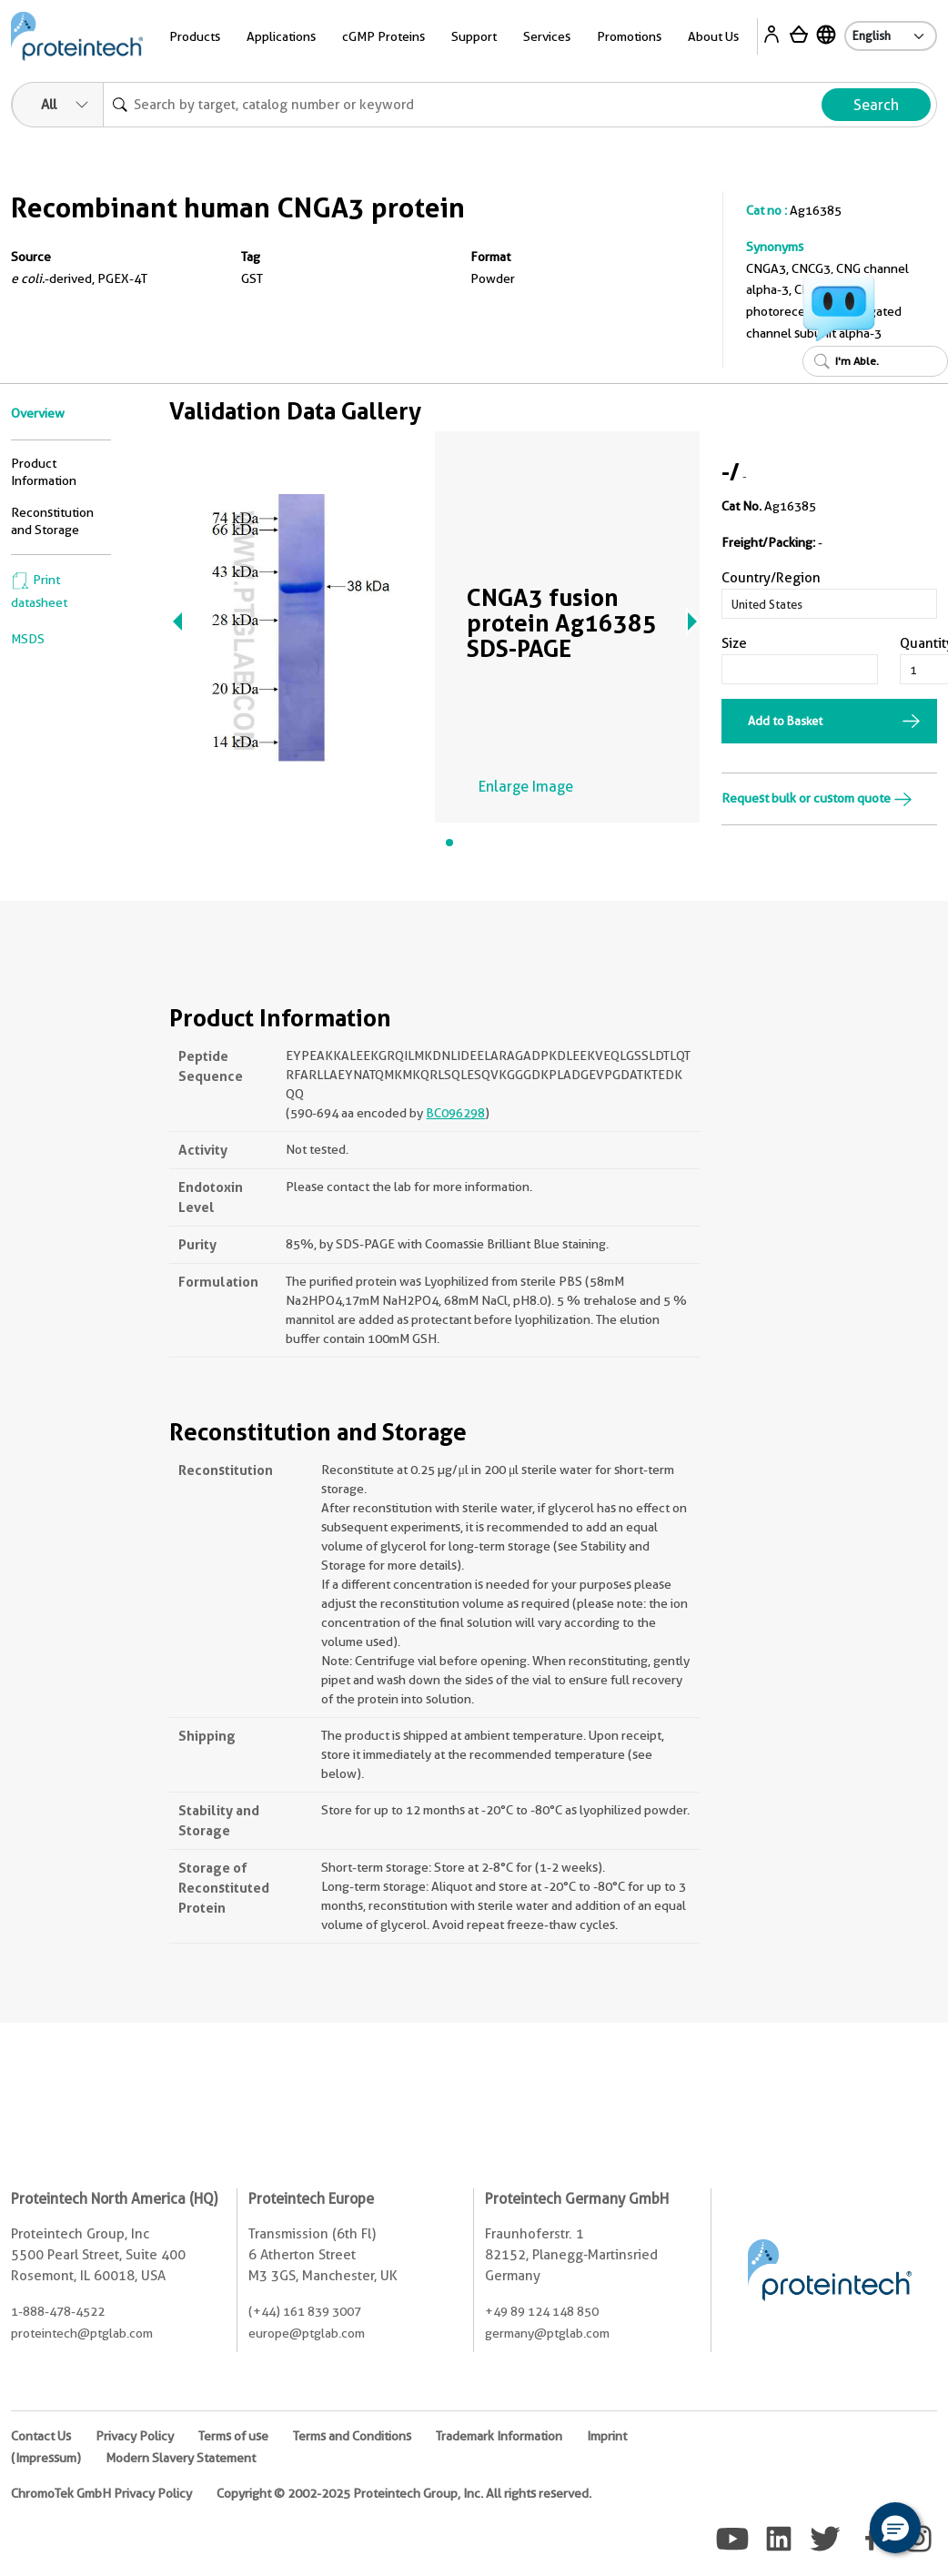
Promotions (629, 36)
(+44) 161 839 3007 (304, 2311)
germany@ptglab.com (547, 2333)
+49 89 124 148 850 (542, 2311)
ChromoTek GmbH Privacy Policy (101, 2493)
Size (734, 643)
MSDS (28, 638)
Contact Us (41, 2436)
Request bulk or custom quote (817, 798)
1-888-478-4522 (58, 2311)
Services (546, 36)
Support (474, 36)
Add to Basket (785, 720)
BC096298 (455, 1113)
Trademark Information (499, 2436)
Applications (281, 36)
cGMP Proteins (383, 36)
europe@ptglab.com (306, 2333)
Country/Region (771, 578)
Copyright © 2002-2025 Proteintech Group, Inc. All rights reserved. (404, 2493)
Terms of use (233, 2436)
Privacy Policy (135, 2436)
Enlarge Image (526, 786)
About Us (713, 36)
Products (194, 36)
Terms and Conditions (352, 2436)
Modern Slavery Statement (181, 2457)
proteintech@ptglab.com (82, 2333)
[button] (895, 2527)
